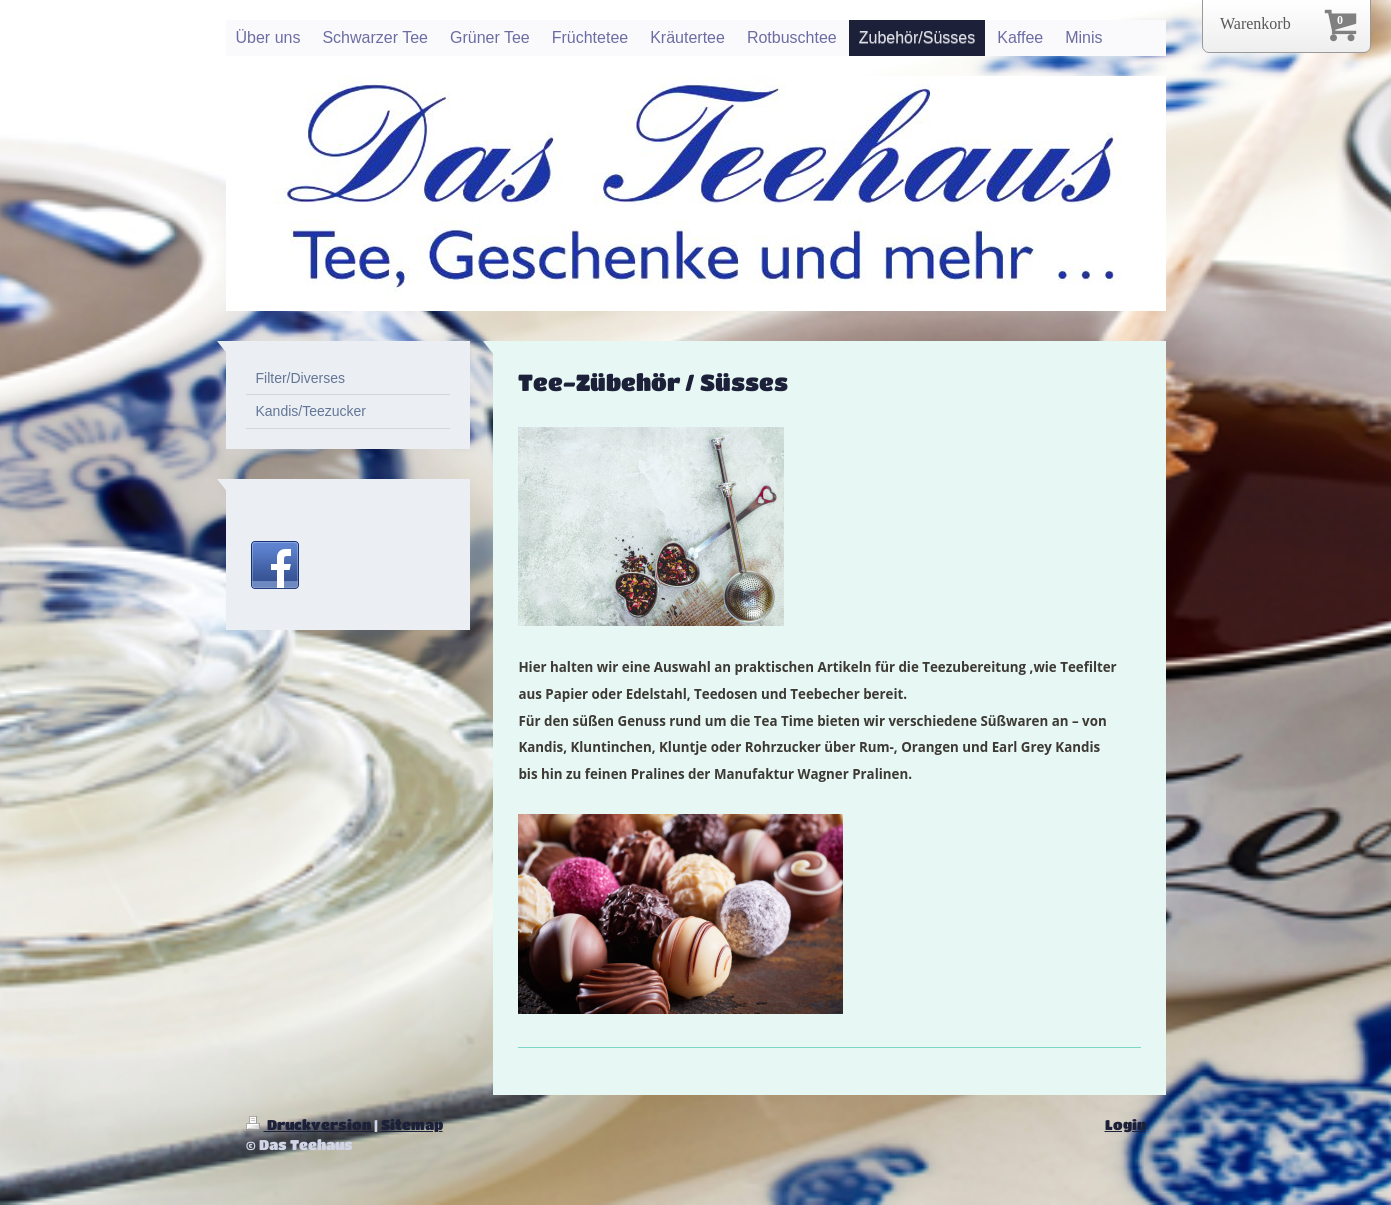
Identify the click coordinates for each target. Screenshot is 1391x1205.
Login (1125, 1124)
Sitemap (412, 1124)
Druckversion (310, 1124)
